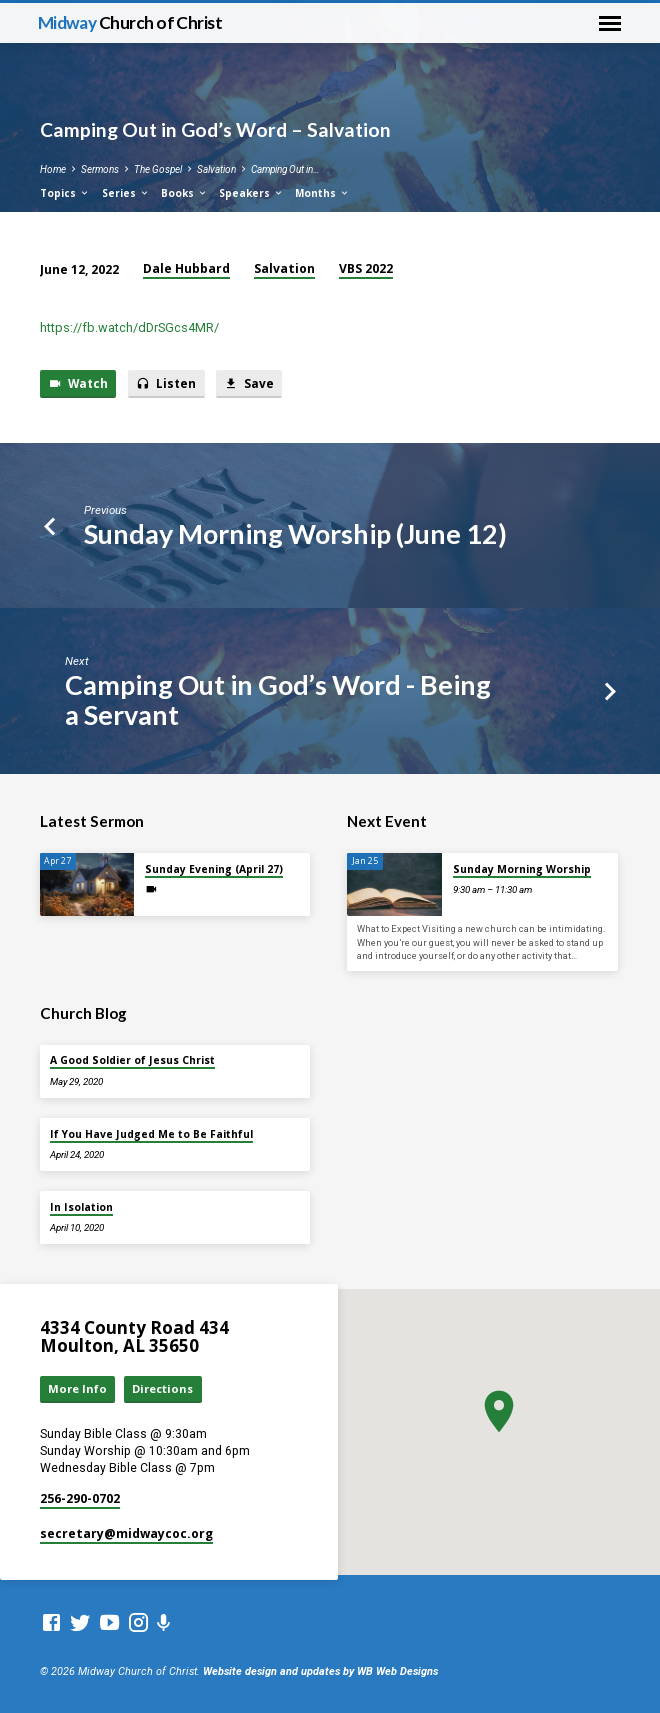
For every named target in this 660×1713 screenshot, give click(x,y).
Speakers (251, 193)
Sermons (100, 169)
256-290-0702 (80, 1498)
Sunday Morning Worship (522, 869)
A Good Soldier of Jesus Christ (132, 1060)
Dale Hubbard (186, 268)
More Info (77, 1388)
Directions (162, 1388)
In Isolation (81, 1207)
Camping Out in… (285, 169)
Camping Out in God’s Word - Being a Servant (278, 699)
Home (53, 169)
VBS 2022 (366, 268)
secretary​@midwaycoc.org (126, 1533)
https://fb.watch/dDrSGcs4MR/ (129, 327)
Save (248, 383)
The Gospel (158, 169)
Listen (166, 383)
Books (184, 193)
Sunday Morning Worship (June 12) (295, 533)
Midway (130, 22)
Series (126, 193)
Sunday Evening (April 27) (214, 869)
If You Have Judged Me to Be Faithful (151, 1134)
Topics (65, 193)
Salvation (216, 169)
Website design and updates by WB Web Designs (320, 1671)
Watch (78, 383)
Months (322, 193)
